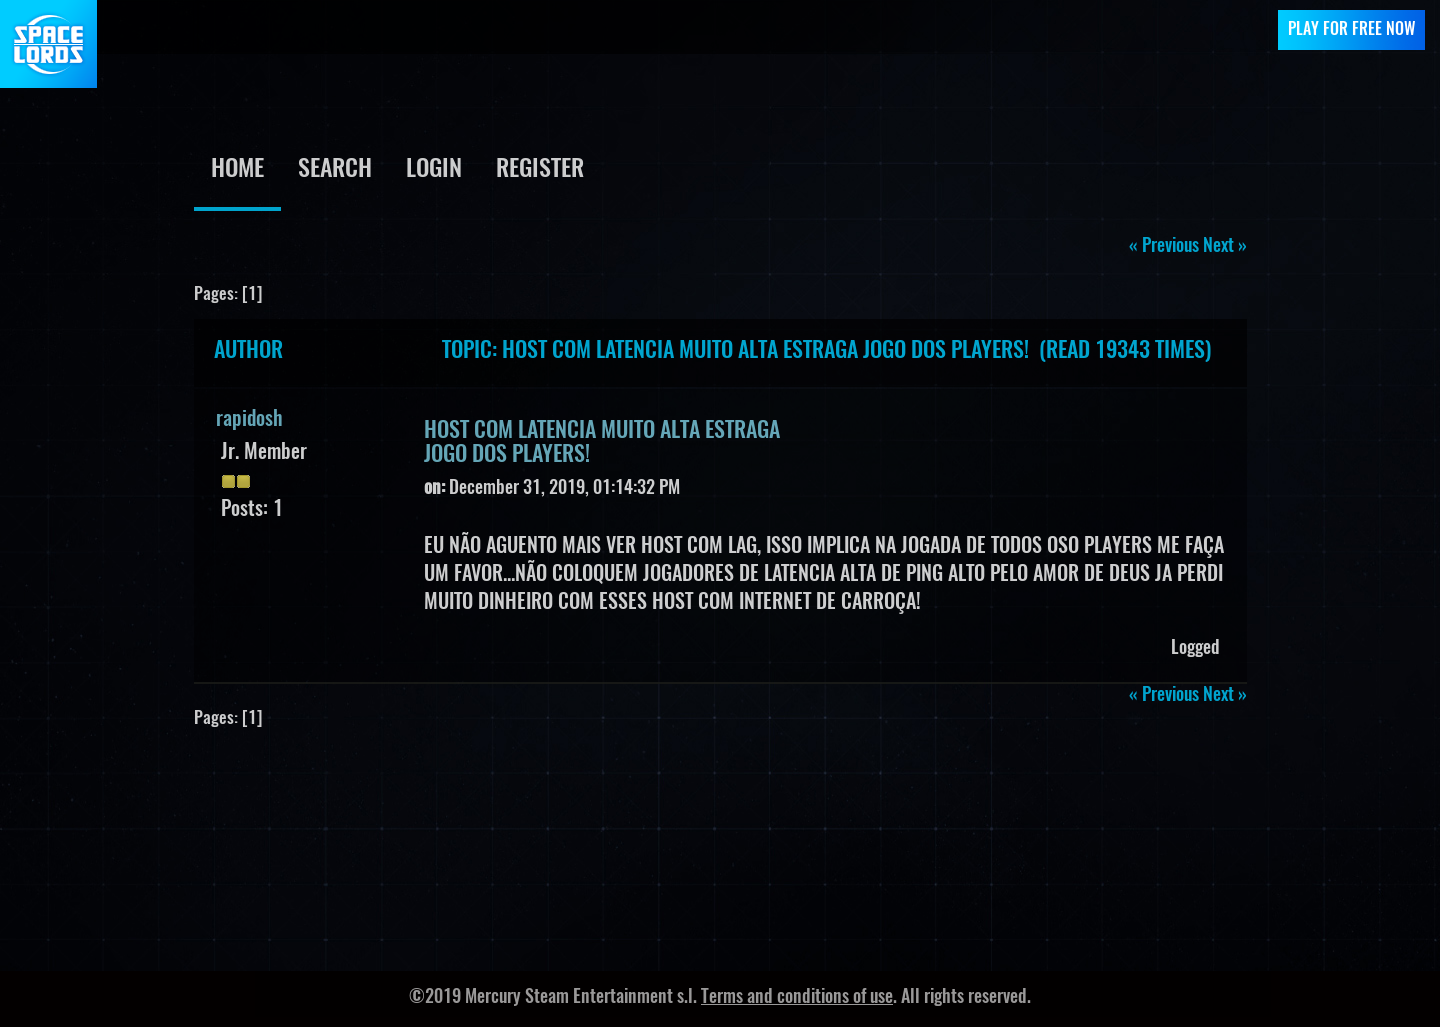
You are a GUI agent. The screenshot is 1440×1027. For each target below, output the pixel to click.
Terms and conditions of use (797, 998)
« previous (1164, 247)
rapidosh (249, 420)
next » (1225, 247)
